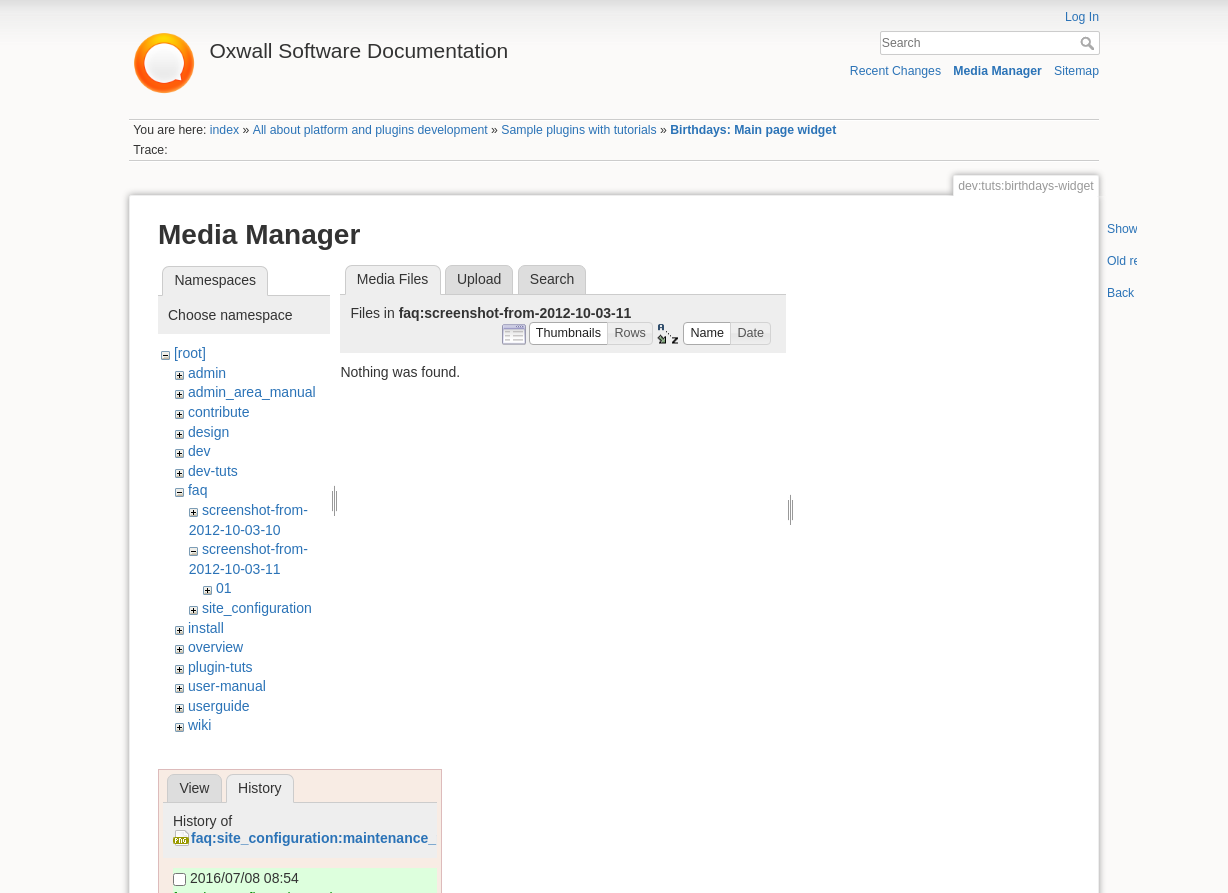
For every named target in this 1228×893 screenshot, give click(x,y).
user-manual (227, 686)
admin (207, 373)
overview (215, 647)
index (224, 130)
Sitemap (1076, 71)
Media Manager (997, 71)
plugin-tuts (220, 667)
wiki (199, 725)
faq (197, 490)
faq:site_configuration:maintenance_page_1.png (352, 838)
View (194, 788)
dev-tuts (213, 471)
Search (1089, 43)
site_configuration (257, 608)
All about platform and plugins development (370, 130)
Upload (479, 279)
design (208, 432)
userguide (219, 706)
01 (224, 588)
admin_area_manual (252, 392)
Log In (1082, 17)
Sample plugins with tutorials (578, 130)
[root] (190, 353)
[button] (569, 333)
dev (199, 451)
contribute (218, 412)
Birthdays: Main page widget (753, 130)
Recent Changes (895, 71)
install (206, 628)
